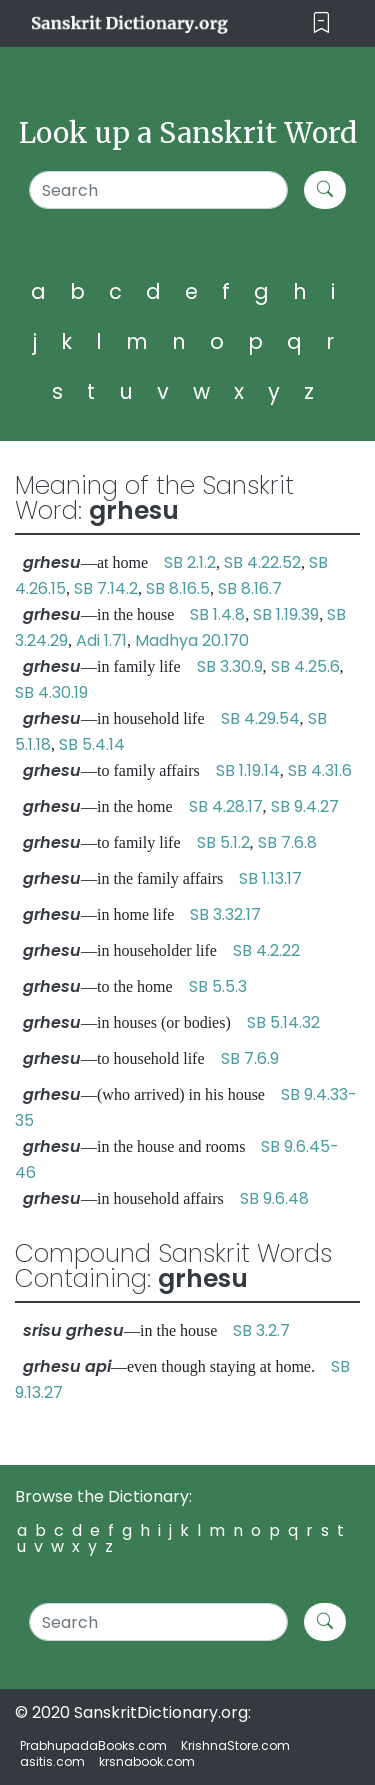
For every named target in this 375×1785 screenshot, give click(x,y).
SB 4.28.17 (226, 806)
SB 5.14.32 (283, 1022)
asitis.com (52, 1761)
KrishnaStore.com (235, 1745)
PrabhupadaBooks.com (93, 1745)
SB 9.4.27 (305, 806)
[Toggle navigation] (321, 23)
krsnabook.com (147, 1761)
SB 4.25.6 (305, 666)
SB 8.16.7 (250, 588)
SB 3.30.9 (230, 666)
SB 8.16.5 (178, 588)
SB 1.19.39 (286, 614)
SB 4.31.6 (320, 770)
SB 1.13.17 (270, 878)
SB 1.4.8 (217, 614)
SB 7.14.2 (106, 588)
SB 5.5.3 (218, 986)
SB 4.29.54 (260, 718)
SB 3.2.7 (261, 1330)
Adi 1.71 (101, 640)
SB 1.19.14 (248, 770)
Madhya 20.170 (192, 640)
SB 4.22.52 (262, 562)
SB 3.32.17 (225, 914)
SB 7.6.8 (287, 842)
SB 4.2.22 (266, 950)
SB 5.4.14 (92, 744)
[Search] (158, 190)
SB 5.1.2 (223, 842)
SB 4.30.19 (51, 692)
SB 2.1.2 (190, 562)
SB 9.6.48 (274, 1198)
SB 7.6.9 (250, 1058)
